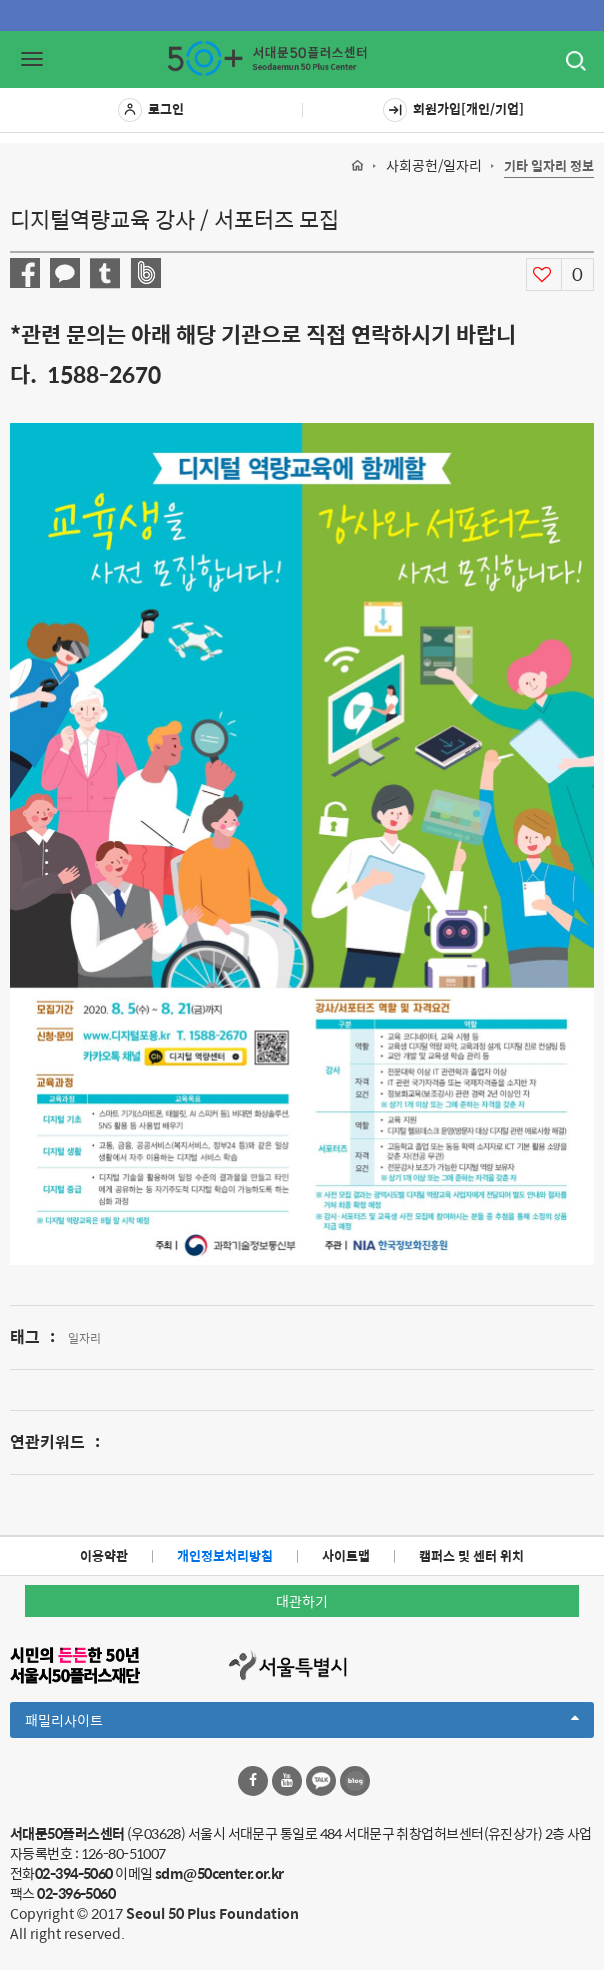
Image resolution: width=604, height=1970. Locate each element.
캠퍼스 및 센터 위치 (471, 1555)
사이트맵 (346, 1555)
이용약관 (104, 1555)
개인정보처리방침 (225, 1555)
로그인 (151, 110)
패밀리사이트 (302, 1723)
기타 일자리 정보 (549, 166)
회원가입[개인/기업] (453, 110)
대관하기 (302, 1601)
